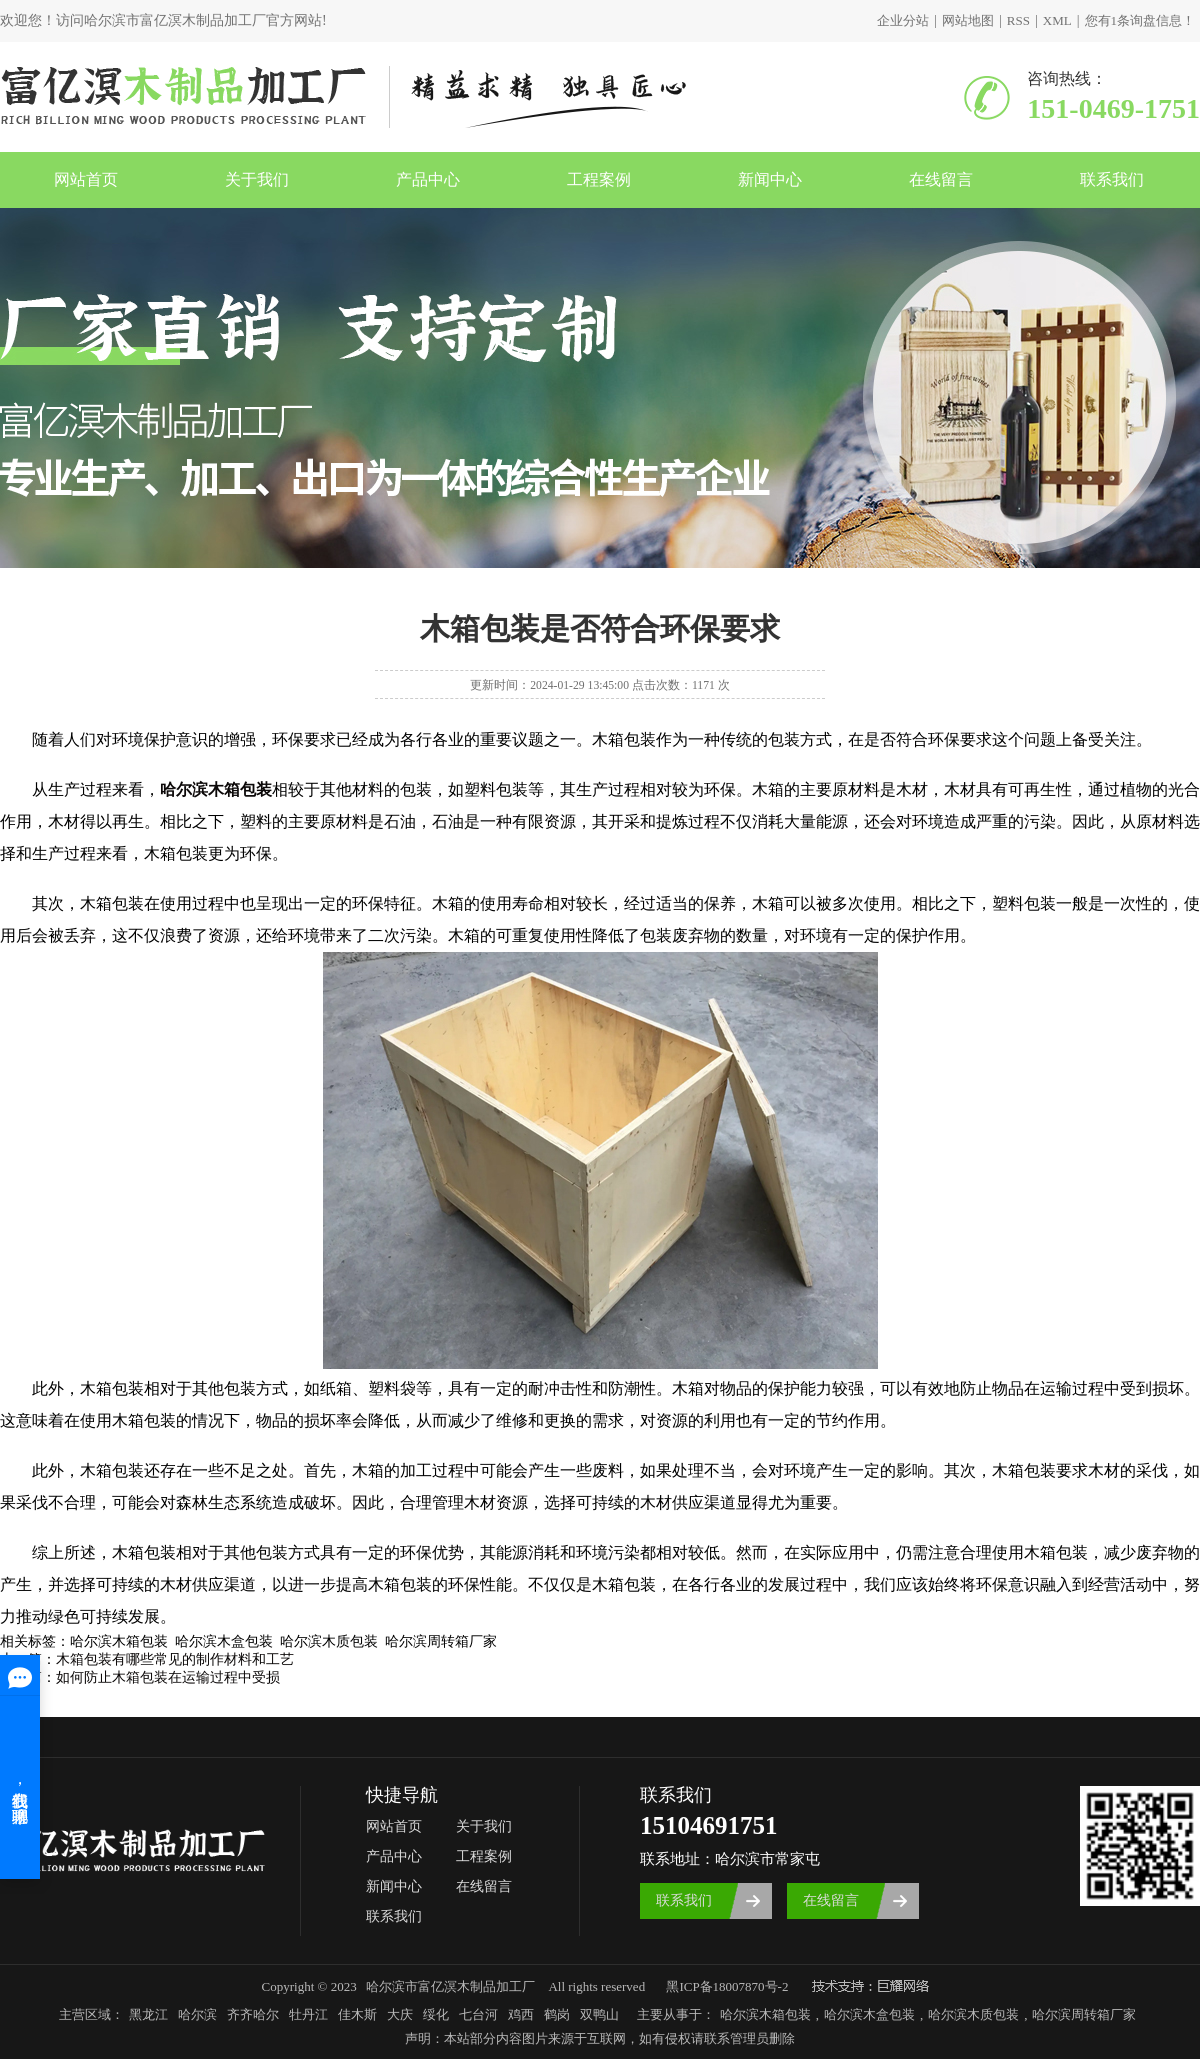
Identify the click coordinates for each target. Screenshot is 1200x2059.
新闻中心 (770, 179)
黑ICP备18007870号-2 (727, 1986)
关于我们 (257, 179)
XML (1057, 20)
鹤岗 (557, 2014)
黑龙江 (148, 2014)
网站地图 (968, 20)
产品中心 (428, 179)
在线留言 (941, 179)
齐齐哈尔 (253, 2014)
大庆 (400, 2014)
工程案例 (599, 179)
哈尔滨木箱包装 (765, 2014)
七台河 (478, 2014)
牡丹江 (308, 2014)
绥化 (436, 2014)
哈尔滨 (197, 2014)
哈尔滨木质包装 (973, 2014)
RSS (1018, 20)
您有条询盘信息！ (1140, 20)
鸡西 (521, 2014)
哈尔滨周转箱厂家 (1084, 2014)
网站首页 (86, 179)
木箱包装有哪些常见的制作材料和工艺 (175, 1659)
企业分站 (903, 20)
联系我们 (1112, 179)
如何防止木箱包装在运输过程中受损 (168, 1677)
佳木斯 (357, 2014)
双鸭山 (599, 2014)
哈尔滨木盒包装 (869, 2014)
